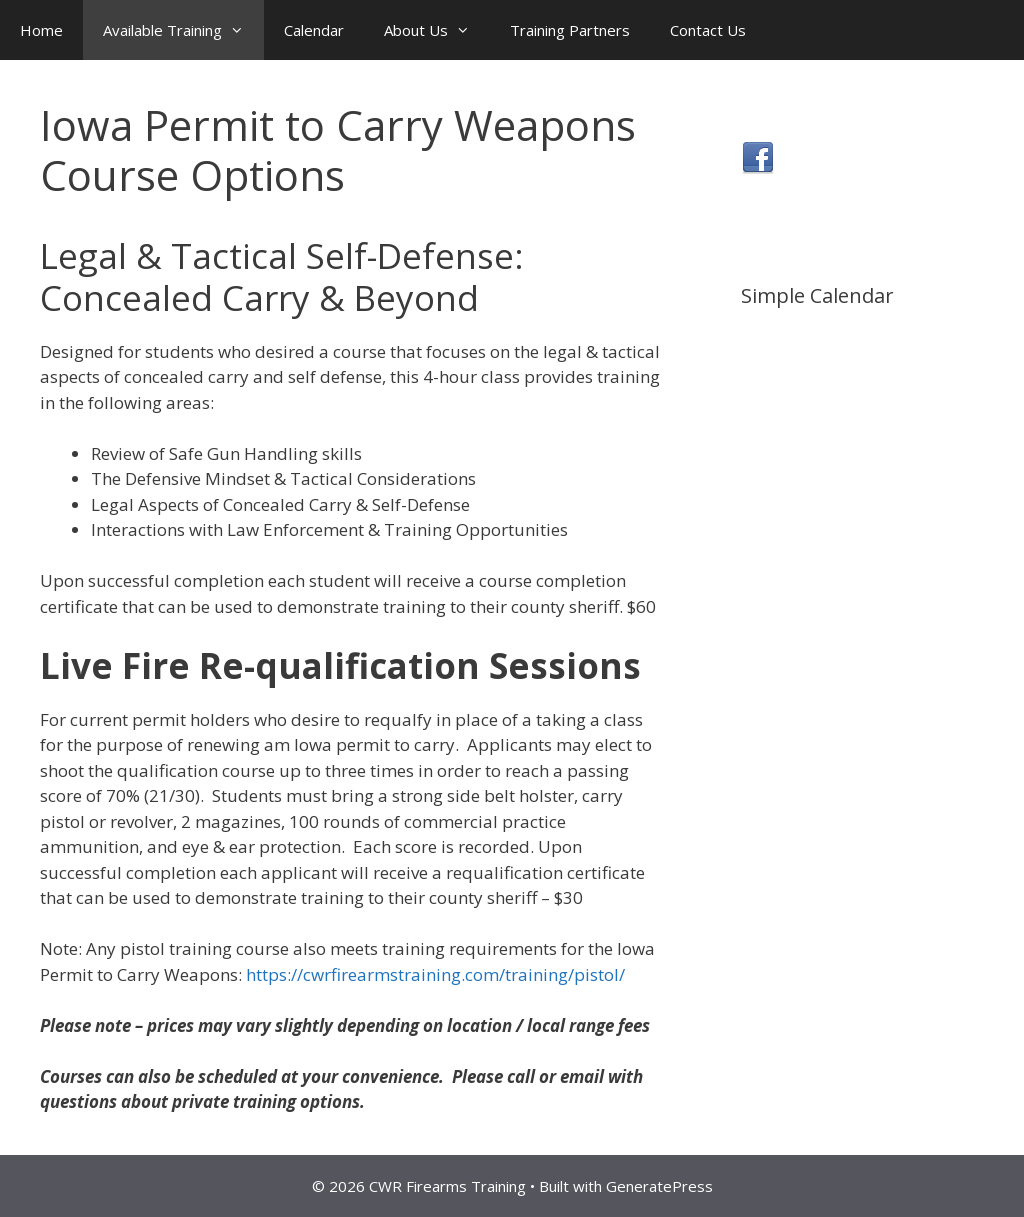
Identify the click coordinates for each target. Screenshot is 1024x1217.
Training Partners (570, 30)
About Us (437, 30)
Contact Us (708, 30)
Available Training (183, 30)
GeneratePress (659, 1186)
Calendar (314, 30)
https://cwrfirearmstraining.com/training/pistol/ (437, 974)
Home (41, 30)
